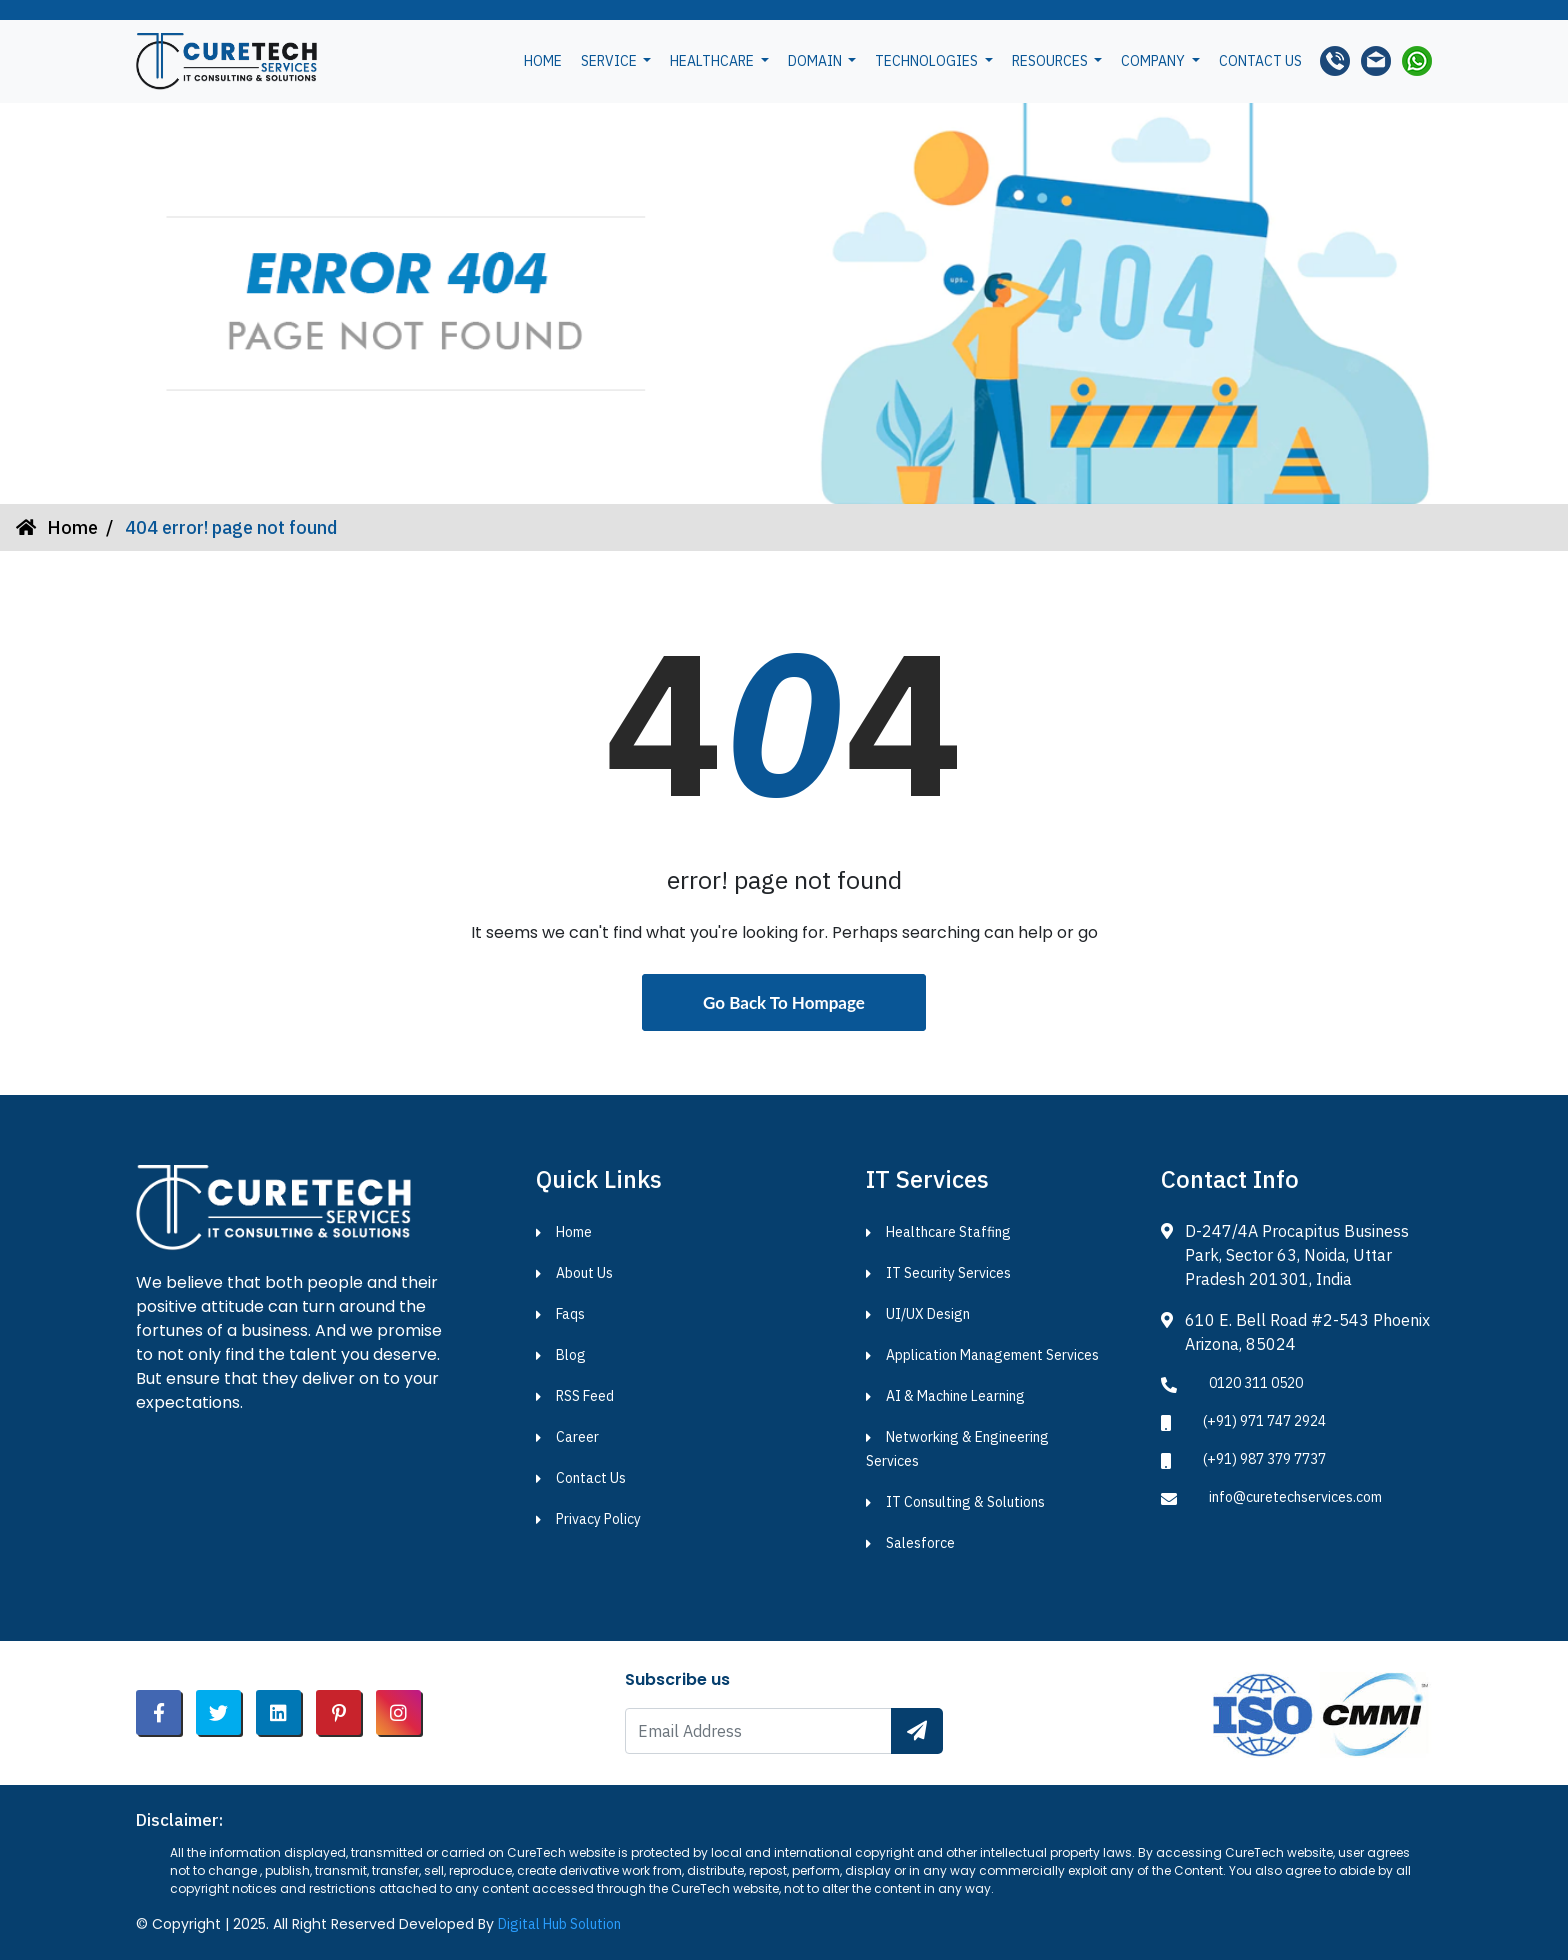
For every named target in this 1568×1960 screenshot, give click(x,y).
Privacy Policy (598, 1519)
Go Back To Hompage (784, 1002)
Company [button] (1154, 61)
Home (543, 61)
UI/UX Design (928, 1314)
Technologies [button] (928, 61)
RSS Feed (585, 1396)
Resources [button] (1051, 61)
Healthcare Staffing (948, 1232)
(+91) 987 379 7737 (1264, 1459)
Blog (571, 1355)
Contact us (1260, 61)
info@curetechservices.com (1295, 1497)
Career (577, 1437)
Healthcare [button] (713, 61)
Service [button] (610, 61)
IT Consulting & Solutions (965, 1502)
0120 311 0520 (1256, 1383)
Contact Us (591, 1478)
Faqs (570, 1314)
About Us (584, 1273)
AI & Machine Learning (955, 1396)
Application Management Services (992, 1355)
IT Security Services (948, 1273)
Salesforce (920, 1543)
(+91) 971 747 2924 (1264, 1421)
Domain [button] (816, 61)
